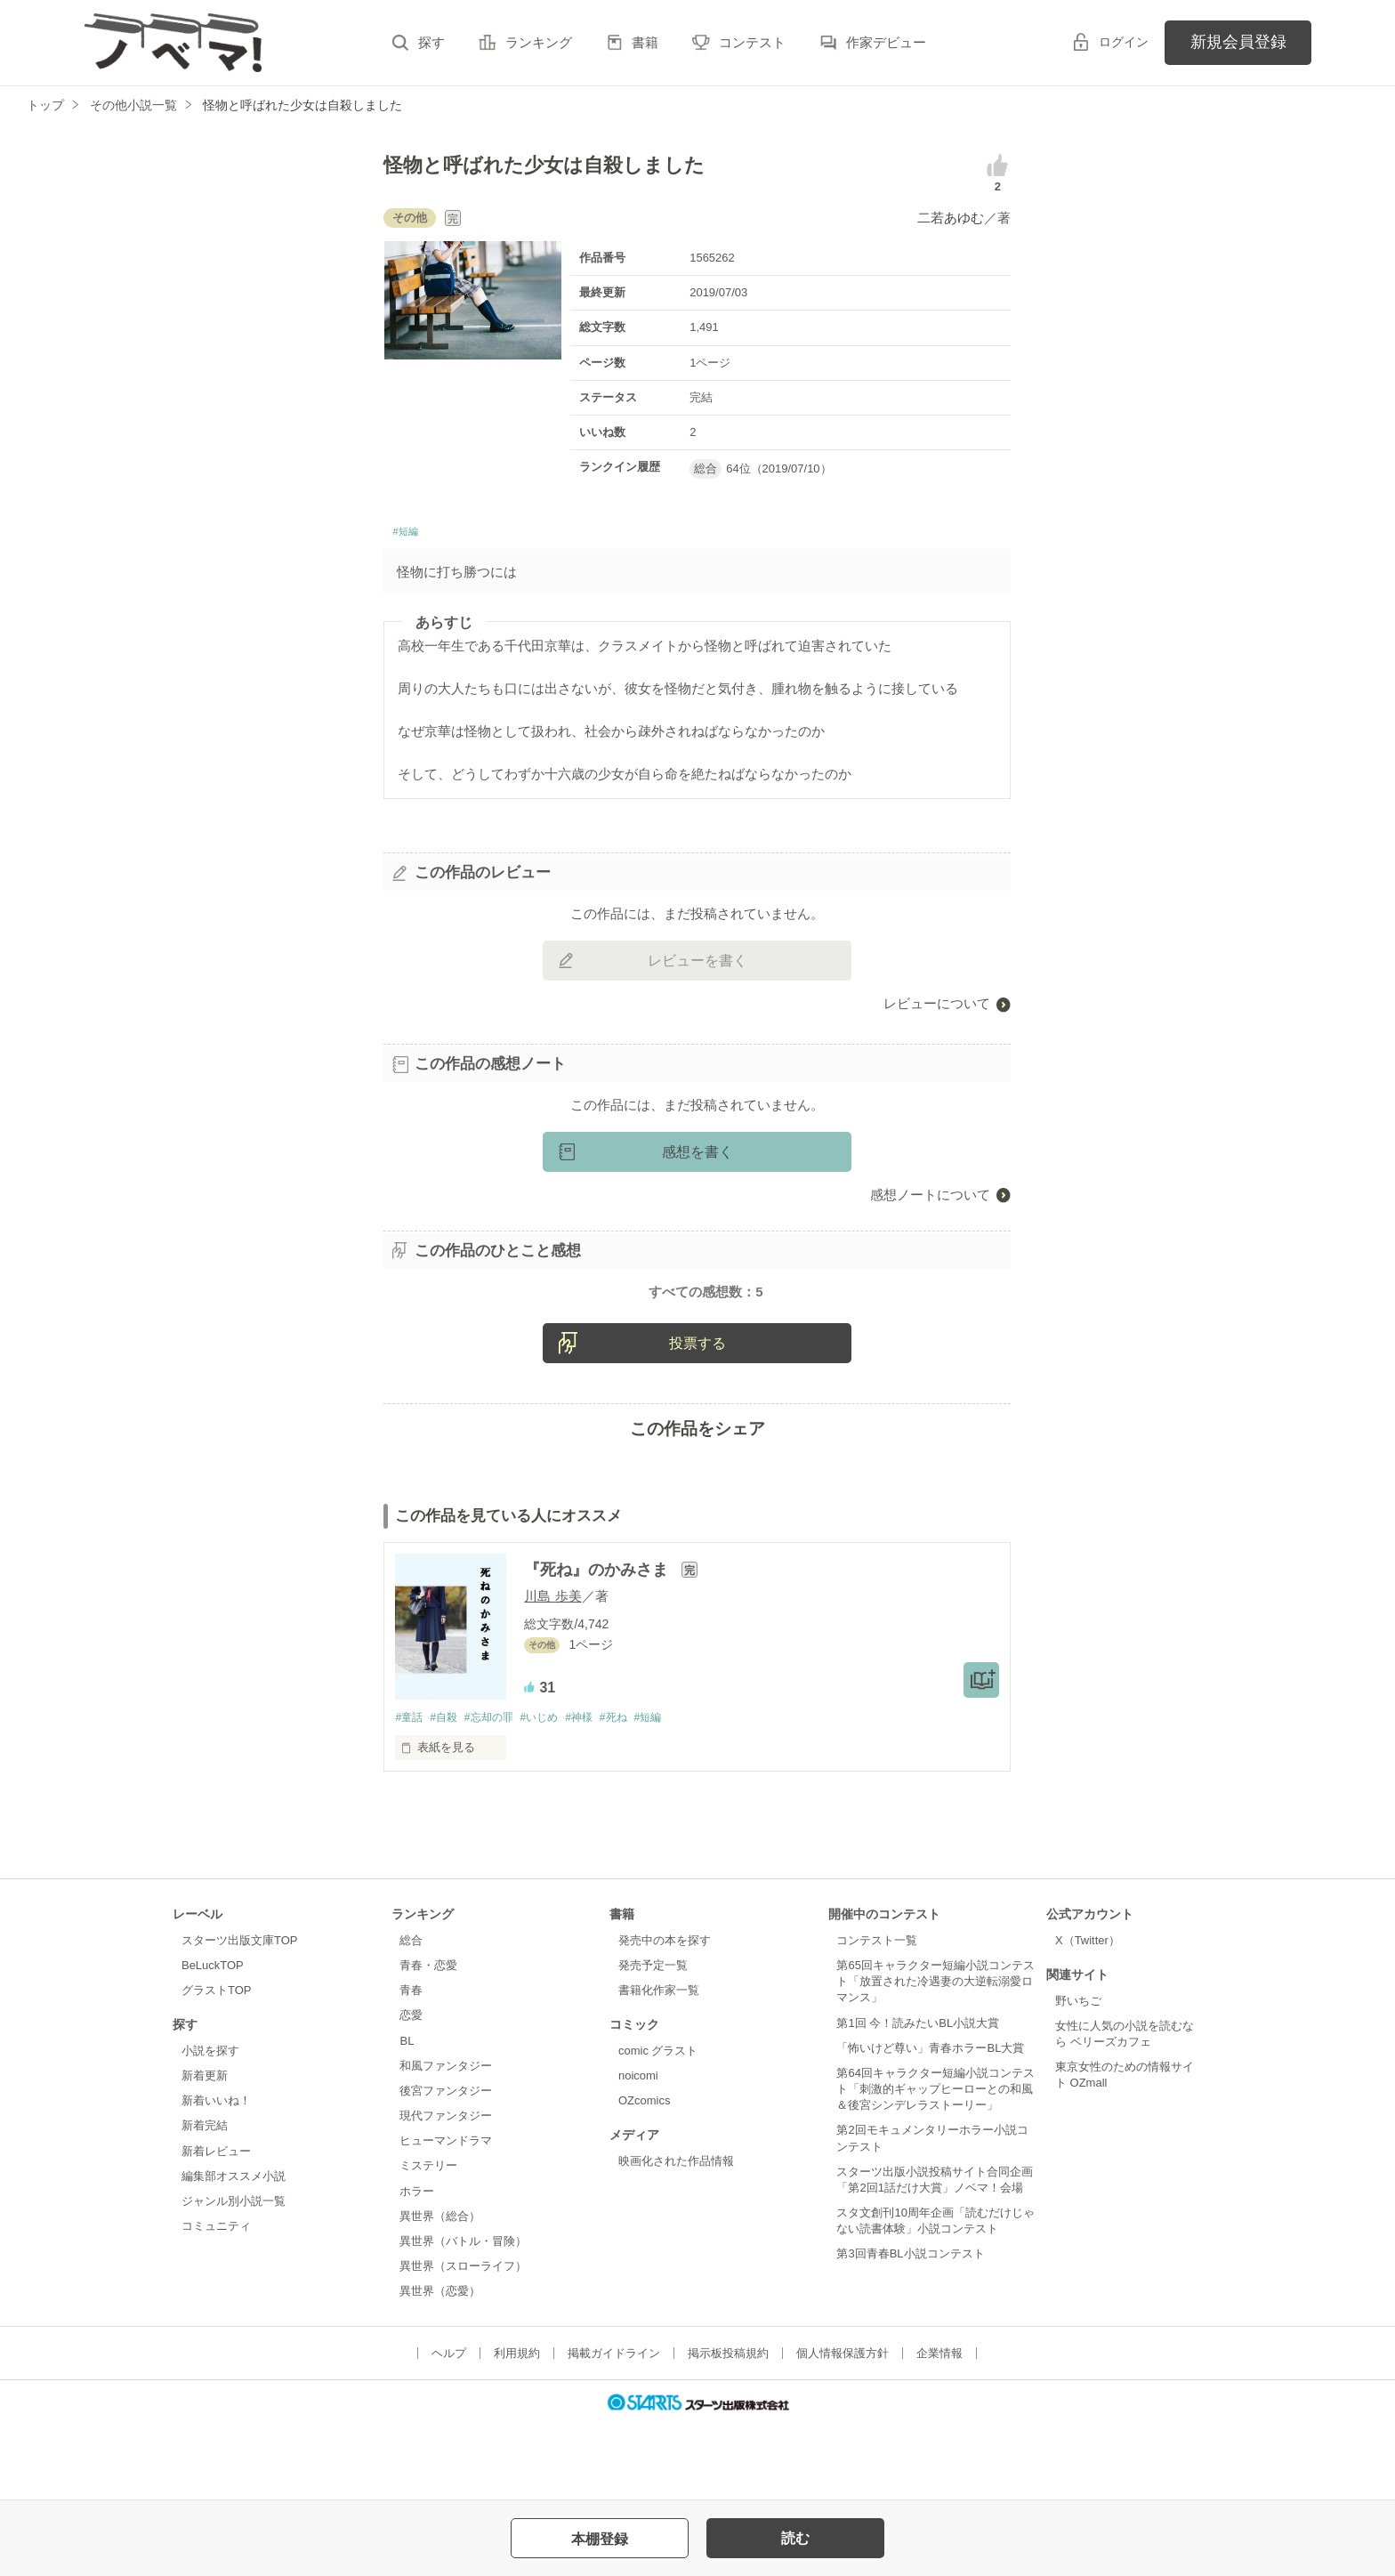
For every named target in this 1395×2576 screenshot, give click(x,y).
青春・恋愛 (428, 2039)
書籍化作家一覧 (658, 2064)
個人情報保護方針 (842, 2427)
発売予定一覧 (653, 2039)
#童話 (409, 1790)
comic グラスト (658, 2124)
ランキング (538, 42)
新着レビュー (216, 2225)
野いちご (1078, 2074)
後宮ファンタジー (445, 2164)
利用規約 (517, 2427)
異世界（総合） (439, 2290)
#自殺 (449, 1790)
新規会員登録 (1238, 42)
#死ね (637, 1790)
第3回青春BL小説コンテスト (910, 2327)
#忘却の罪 (498, 1790)
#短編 (409, 534)
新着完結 (204, 2199)
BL (406, 2114)
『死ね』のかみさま (598, 1642)
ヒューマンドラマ (445, 2214)
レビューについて (936, 1008)
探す (431, 42)
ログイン (1124, 42)
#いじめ (554, 1790)
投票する (697, 1415)
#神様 (598, 1790)
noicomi (638, 2149)
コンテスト (752, 42)
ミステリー (428, 2239)
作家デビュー (886, 42)
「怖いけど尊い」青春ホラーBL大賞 (930, 2121)
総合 (411, 2014)
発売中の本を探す (664, 2014)
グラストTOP (216, 2064)
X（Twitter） (1087, 2014)
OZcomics (644, 2174)
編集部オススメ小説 (233, 2250)
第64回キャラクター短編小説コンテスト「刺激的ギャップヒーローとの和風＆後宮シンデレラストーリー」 (935, 2162)
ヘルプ (448, 2427)
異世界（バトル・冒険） (463, 2315)
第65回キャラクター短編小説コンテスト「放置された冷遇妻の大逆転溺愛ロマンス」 (935, 2055)
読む (795, 2538)
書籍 (645, 42)
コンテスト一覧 (876, 2014)
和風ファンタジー (445, 2139)
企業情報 (939, 2427)
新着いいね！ (216, 2174)
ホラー (416, 2265)
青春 (411, 2064)
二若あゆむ (950, 217)
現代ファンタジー (445, 2189)
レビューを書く (697, 965)
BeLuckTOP (212, 2039)
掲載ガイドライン (614, 2427)
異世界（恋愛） (439, 2364)
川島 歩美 (552, 1668)
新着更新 (204, 2149)
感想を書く (697, 1157)
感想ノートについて (930, 1199)
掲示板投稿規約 (728, 2427)
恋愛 (411, 2089)
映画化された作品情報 (676, 2234)
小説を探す (210, 2124)
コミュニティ (216, 2299)
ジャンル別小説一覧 (233, 2274)
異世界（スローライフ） (463, 2339)
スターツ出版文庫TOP (239, 2014)
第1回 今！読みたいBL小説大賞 (917, 2097)
